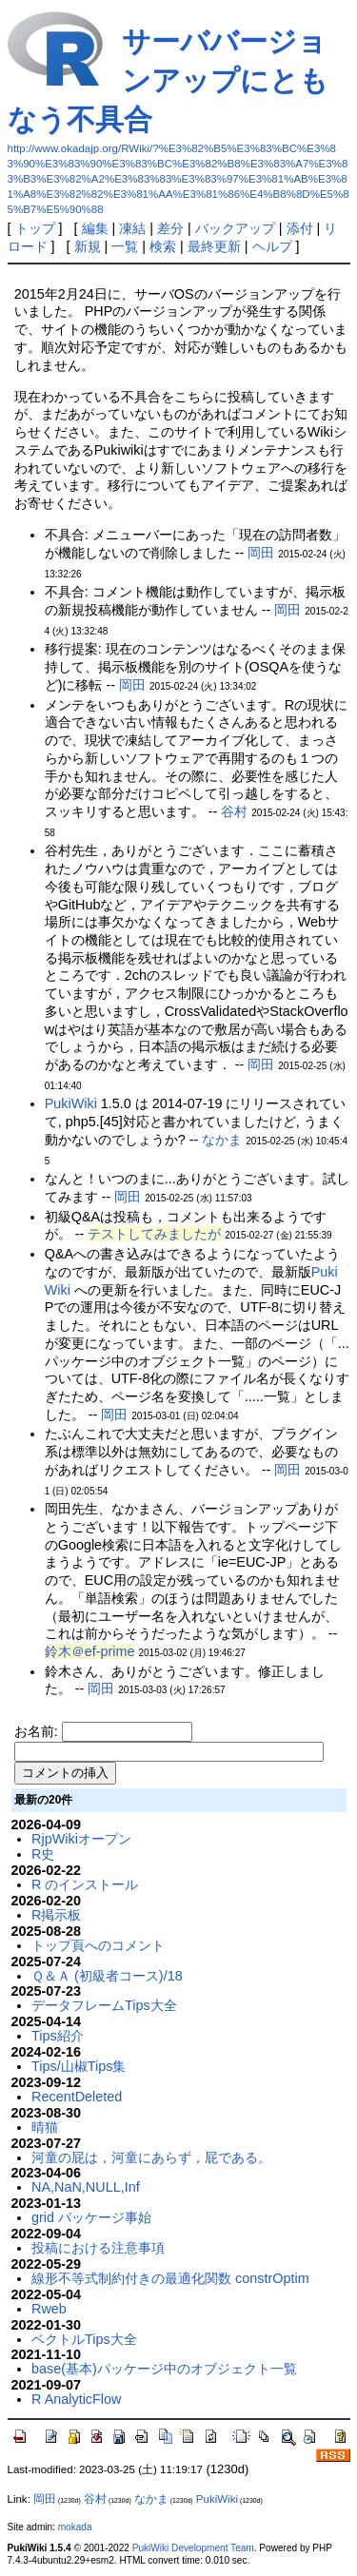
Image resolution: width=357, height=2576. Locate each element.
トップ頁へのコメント (98, 1945)
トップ (35, 228)
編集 (95, 228)
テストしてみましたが (154, 1233)
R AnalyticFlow (76, 2399)
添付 (300, 228)
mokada (75, 2527)
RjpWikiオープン (81, 1838)
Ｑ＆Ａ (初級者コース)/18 (107, 1975)
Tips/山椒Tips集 (78, 2066)
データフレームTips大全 (104, 2005)
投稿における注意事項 (98, 2247)
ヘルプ (272, 246)
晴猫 (44, 2127)
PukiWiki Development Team (193, 2548)
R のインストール (84, 1884)
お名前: (38, 1731)
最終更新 (214, 246)
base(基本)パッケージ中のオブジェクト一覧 (164, 2368)
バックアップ (235, 228)
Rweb (49, 2308)
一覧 (124, 246)
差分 (170, 228)
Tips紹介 (57, 2035)
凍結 (132, 228)
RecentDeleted (76, 2096)
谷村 (234, 811)
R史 (42, 1854)
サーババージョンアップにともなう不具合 (168, 80)
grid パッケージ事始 (91, 2217)
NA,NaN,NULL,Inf (85, 2187)
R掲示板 (56, 1914)
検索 (162, 246)
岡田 (261, 552)
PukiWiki (71, 1103)
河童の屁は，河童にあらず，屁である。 (151, 2157)
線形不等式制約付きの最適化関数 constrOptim (170, 2278)
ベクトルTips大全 (84, 2339)
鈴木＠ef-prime (90, 1651)
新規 (87, 246)
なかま (222, 1139)
